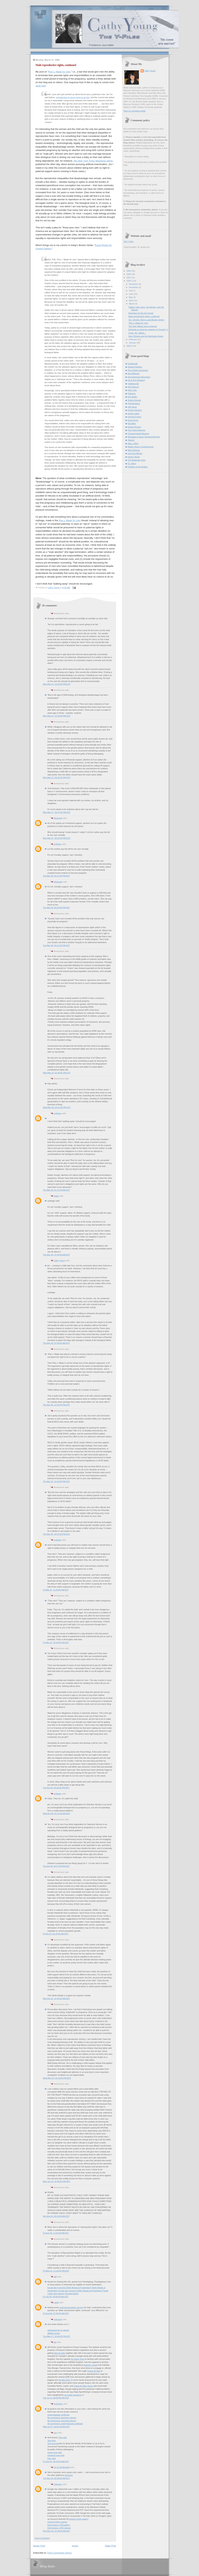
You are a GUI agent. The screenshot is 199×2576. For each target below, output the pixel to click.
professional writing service (71, 2307)
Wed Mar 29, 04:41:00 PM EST (57, 1107)
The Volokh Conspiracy (138, 370)
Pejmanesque (134, 403)
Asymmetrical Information (139, 377)
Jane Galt (41, 85)
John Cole (132, 390)
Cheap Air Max (93, 2371)
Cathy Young (59, 1260)
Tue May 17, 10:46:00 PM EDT (56, 2336)
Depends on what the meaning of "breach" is (148, 329)
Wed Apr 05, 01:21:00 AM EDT (56, 1813)
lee (55, 2342)
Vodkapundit (133, 384)
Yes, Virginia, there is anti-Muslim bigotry (146, 320)
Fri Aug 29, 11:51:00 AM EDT (56, 2233)
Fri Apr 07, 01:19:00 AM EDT (55, 1934)
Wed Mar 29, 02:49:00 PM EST (57, 1073)
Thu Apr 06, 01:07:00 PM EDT (56, 1866)
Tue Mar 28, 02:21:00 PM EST (56, 876)
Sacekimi (69, 2475)
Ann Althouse (134, 373)
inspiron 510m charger (57, 2522)
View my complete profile (135, 111)
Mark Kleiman (134, 450)
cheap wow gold (54, 2452)
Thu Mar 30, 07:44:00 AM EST (56, 1255)
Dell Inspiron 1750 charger (59, 2528)
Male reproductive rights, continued (143, 316)
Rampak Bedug (71, 2293)
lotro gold (51, 2458)
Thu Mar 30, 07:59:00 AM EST (56, 1343)
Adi (55, 2277)
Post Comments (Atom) (59, 2552)
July (131, 290)
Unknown (58, 2319)
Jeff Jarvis (132, 407)
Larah (56, 2302)
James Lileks (133, 413)
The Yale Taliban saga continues (142, 326)
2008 (129, 274)
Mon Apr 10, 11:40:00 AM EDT (56, 1998)
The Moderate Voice (137, 460)
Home (75, 2545)
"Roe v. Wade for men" (138, 323)
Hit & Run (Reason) (136, 380)
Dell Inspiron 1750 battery (58, 2525)
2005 (129, 346)
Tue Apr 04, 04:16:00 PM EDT (56, 1788)
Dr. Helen (132, 463)
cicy (55, 2433)
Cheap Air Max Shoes (83, 2386)
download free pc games (58, 2330)
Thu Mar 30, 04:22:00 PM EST (56, 1534)
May (131, 297)
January (133, 343)
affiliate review (53, 2333)
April (131, 300)
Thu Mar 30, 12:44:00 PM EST (56, 1481)
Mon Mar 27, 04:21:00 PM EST (56, 777)
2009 (129, 271)
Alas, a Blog (133, 443)
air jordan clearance (73, 2395)
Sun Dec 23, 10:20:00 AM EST (56, 2531)
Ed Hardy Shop (78, 2359)
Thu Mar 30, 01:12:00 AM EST (56, 1190)
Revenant (58, 818)
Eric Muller (132, 397)
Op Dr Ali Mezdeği (62, 2467)
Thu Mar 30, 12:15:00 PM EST (56, 1405)
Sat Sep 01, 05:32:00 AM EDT (56, 2216)
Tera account (53, 2443)
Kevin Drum (133, 420)
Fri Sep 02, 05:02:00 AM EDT (56, 2461)
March (132, 304)
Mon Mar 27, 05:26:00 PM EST (56, 838)
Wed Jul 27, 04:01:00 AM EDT (56, 2427)
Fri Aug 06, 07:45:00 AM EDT (56, 2313)
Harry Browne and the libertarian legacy (145, 336)
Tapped (131, 440)
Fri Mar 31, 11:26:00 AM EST (56, 1590)
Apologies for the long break (140, 313)
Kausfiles (132, 423)
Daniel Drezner (134, 427)
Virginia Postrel (134, 417)
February (133, 339)
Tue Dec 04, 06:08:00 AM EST (56, 2478)
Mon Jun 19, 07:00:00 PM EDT (56, 2181)
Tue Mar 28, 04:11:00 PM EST (56, 945)
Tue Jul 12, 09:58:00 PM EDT (56, 2398)
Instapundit (133, 364)
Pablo (56, 1196)
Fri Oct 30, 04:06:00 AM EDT (56, 2297)
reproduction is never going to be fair (72, 97)
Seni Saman (58, 2293)
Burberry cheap (91, 2365)
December (134, 284)
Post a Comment (42, 2538)
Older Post (110, 2545)
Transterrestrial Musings (138, 433)
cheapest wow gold (55, 2455)
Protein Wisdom (135, 410)
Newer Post (39, 2545)
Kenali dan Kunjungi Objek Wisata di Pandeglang (69, 2288)
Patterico (132, 393)
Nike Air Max (59, 2353)
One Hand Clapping (136, 430)
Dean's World (134, 457)
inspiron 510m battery (78, 2519)
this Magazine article (93, 160)
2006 (129, 281)
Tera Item (51, 2440)
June (131, 294)
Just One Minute (135, 453)
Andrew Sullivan (135, 367)
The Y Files (128, 241)
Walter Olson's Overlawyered (140, 447)
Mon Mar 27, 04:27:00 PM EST (56, 812)
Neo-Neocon (133, 387)
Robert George (134, 400)
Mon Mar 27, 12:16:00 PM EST (56, 684)
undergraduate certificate (58, 2415)
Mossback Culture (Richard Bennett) (144, 437)
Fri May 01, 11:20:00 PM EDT (56, 2271)
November (134, 287)
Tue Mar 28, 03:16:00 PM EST (56, 907)
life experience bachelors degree (61, 2418)
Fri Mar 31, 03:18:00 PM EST (56, 1642)
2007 (129, 277)
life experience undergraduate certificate (65, 2424)
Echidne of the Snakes (138, 467)
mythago (57, 844)
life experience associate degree (61, 2421)
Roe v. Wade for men (59, 71)
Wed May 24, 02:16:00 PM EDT (57, 2078)
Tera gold (63, 2437)
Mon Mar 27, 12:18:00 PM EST (56, 716)
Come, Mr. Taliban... (137, 333)
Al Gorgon (58, 2404)
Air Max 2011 (64, 2380)
